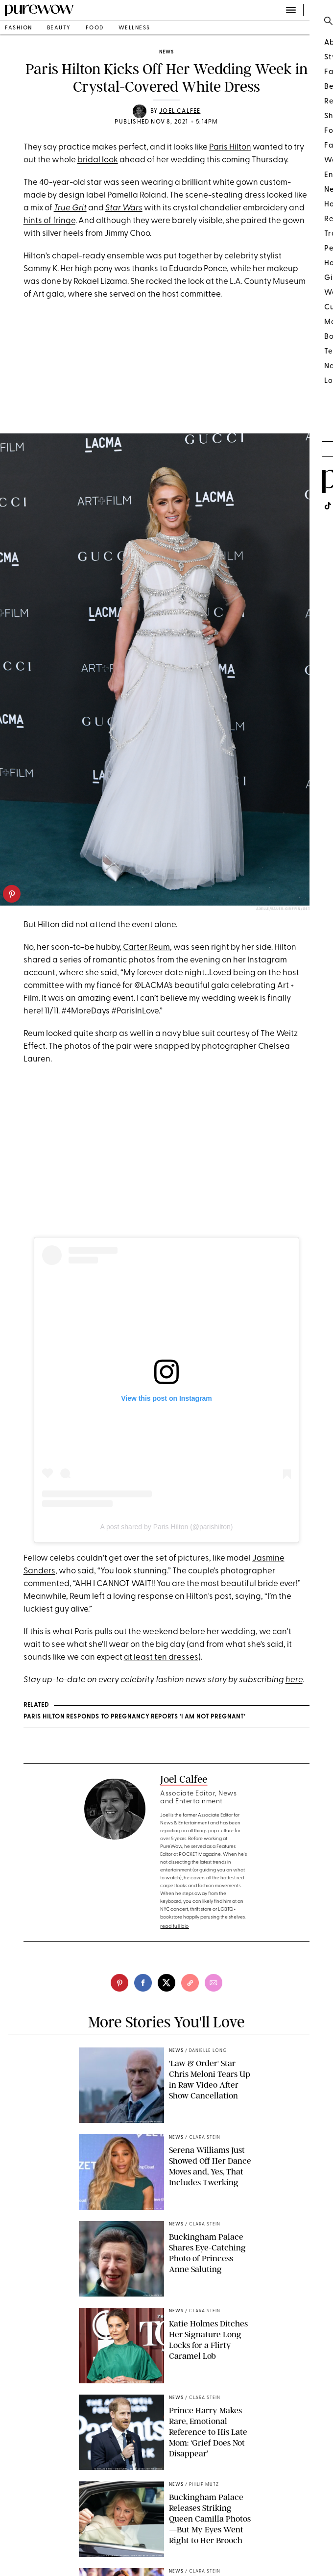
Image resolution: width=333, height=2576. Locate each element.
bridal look (97, 160)
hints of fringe (49, 221)
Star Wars (124, 208)
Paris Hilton (230, 147)
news (166, 52)
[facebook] (143, 1983)
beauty (59, 28)
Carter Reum (146, 947)
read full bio (174, 1926)
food (95, 28)
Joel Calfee (179, 111)
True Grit (70, 208)
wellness (134, 28)
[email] (213, 1983)
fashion (18, 28)
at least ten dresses (161, 1657)
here (294, 1680)
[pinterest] (12, 894)
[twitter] (166, 1983)
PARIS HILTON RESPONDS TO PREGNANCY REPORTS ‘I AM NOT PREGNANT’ (134, 1717)
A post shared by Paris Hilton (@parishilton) (166, 1527)
